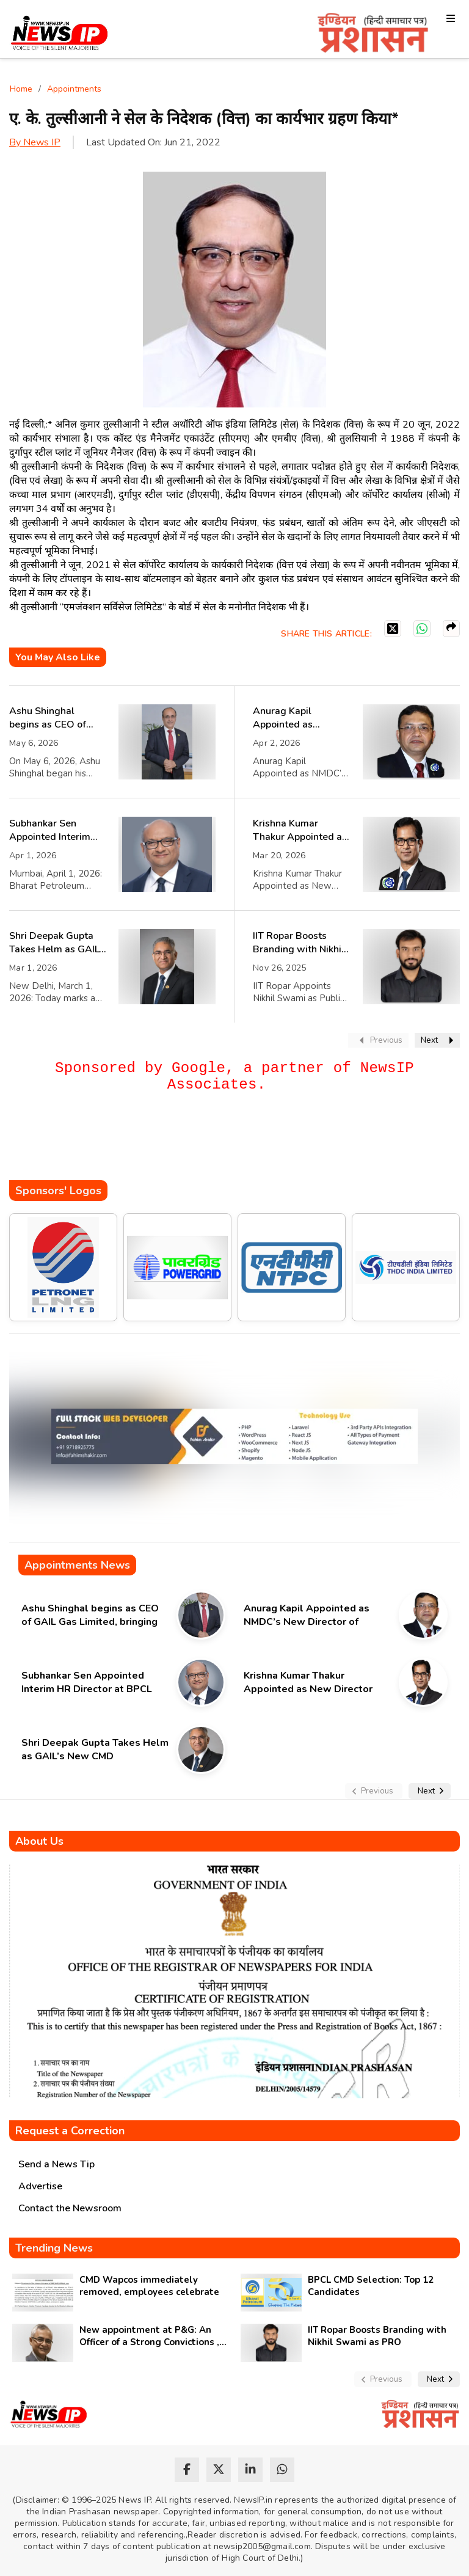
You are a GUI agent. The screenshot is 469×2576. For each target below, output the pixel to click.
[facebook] (187, 2469)
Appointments (74, 89)
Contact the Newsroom (70, 2208)
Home (21, 89)
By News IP (34, 142)
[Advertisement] (231, 1143)
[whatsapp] (282, 2469)
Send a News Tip (56, 2164)
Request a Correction (70, 2130)
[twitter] (218, 2469)
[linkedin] (250, 2469)
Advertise (40, 2186)
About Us (39, 1841)
